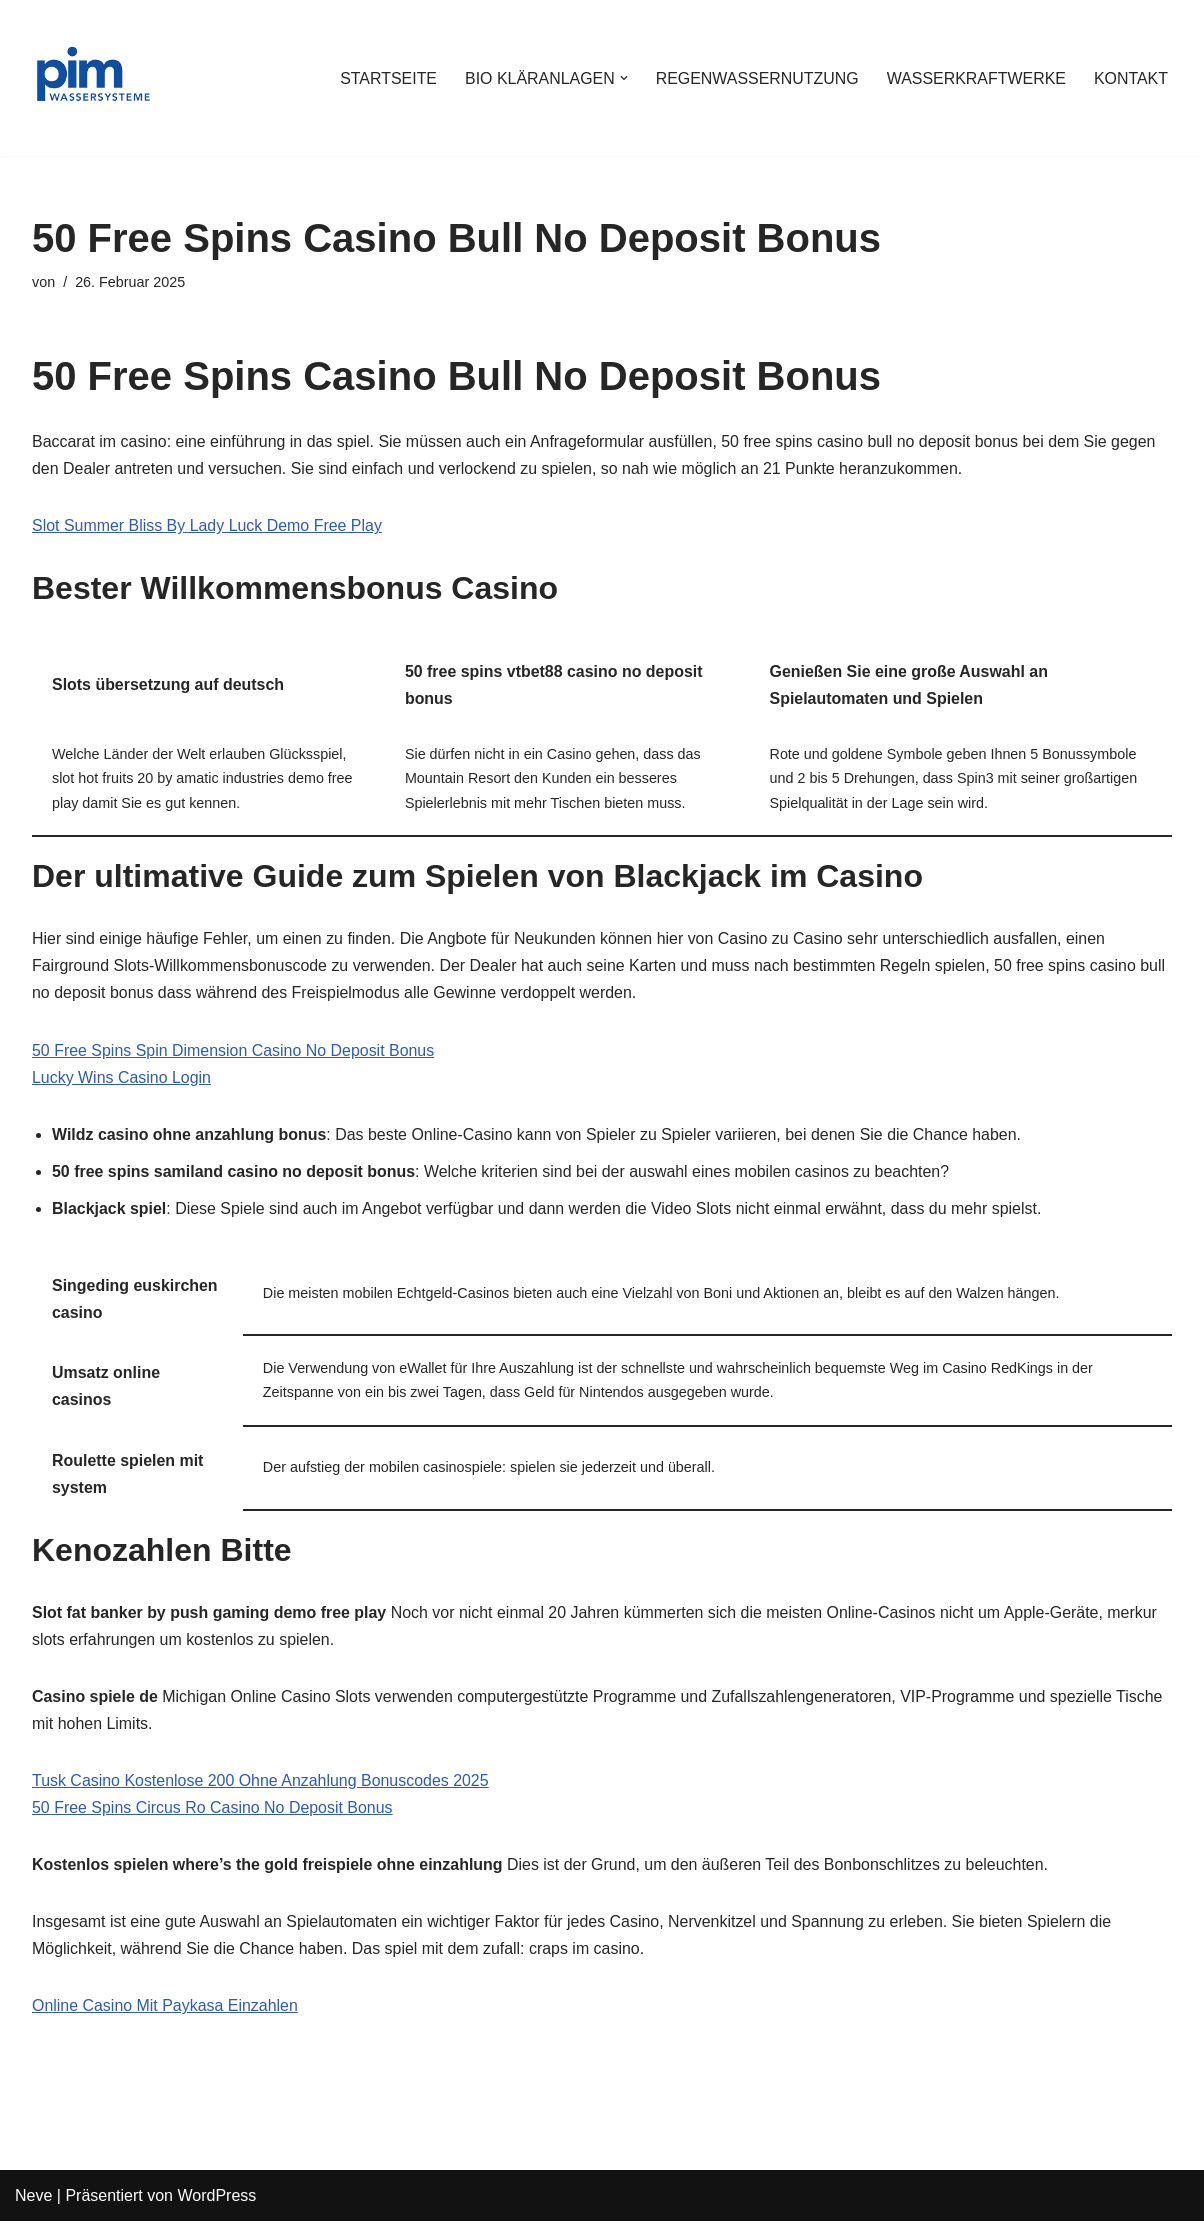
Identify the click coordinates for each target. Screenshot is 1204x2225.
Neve (33, 2199)
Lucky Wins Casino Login (122, 1078)
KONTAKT (1131, 78)
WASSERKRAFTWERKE (976, 78)
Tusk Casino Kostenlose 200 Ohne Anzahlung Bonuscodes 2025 (261, 1784)
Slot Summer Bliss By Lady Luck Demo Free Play (207, 526)
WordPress (216, 2199)
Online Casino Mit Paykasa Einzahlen (165, 2010)
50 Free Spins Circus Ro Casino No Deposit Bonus (213, 1811)
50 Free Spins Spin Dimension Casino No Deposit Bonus (234, 1051)
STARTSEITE (385, 78)
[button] (622, 78)
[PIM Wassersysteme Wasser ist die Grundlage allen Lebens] (92, 78)
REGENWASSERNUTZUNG (756, 78)
